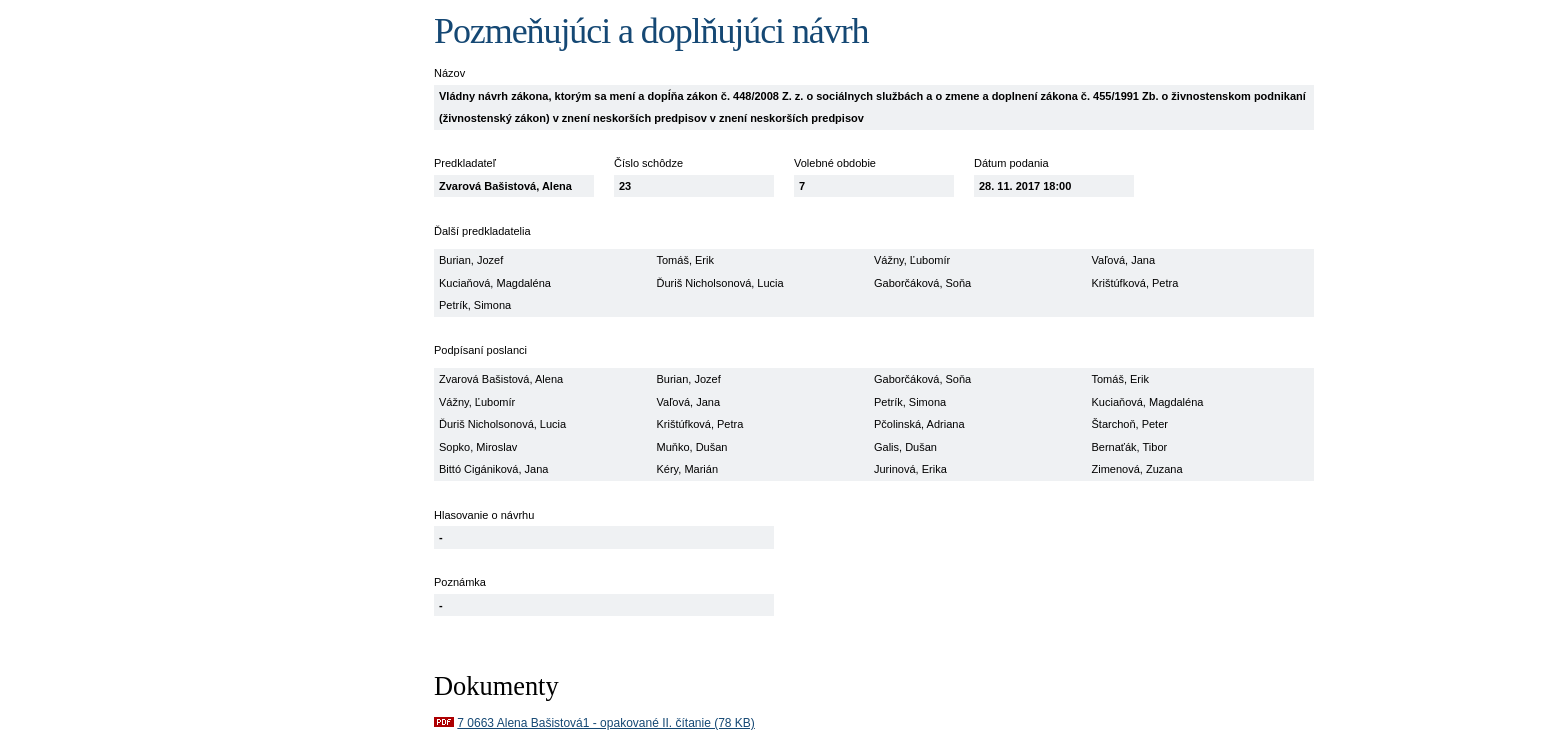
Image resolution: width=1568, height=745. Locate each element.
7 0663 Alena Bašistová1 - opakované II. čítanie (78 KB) (606, 723)
